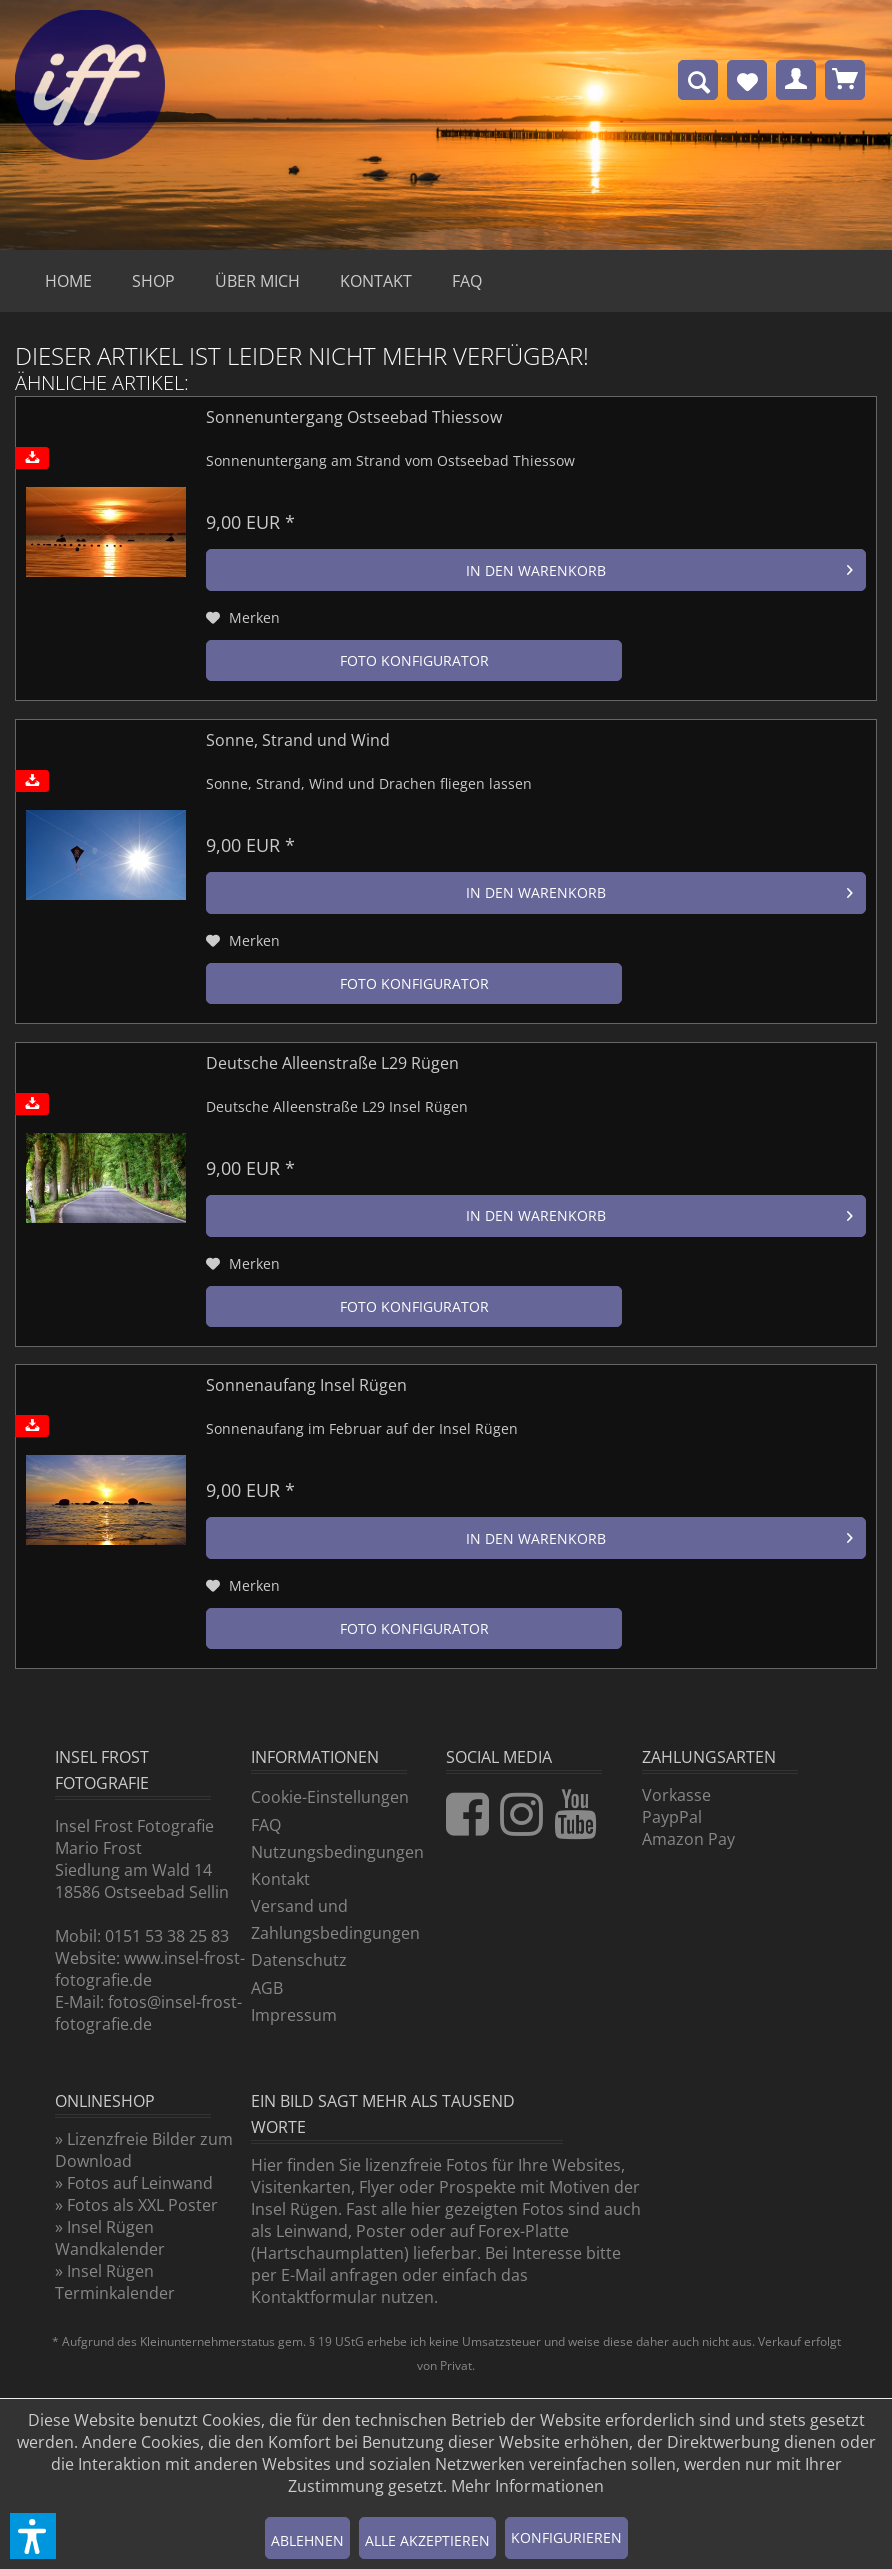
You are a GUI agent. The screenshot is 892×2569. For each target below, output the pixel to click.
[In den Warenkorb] (536, 570)
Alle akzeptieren (427, 2540)
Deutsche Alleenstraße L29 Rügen (332, 1063)
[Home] (68, 281)
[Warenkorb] (845, 80)
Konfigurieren (566, 2537)
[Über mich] (257, 281)
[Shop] (153, 281)
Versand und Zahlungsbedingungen (335, 1919)
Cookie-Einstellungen (330, 1797)
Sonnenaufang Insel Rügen (306, 1385)
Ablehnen (307, 2540)
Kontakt (280, 1879)
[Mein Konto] (796, 80)
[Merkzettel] (747, 80)
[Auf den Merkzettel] (243, 618)
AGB (267, 1988)
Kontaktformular (314, 2297)
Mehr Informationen (527, 2486)
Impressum (294, 2015)
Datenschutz (299, 1960)
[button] (33, 2536)
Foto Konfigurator (414, 660)
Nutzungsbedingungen (337, 1852)
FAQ (266, 1825)
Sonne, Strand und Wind (298, 740)
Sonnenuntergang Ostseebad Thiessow (354, 417)
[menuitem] (698, 80)
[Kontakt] (376, 281)
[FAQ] (467, 281)
